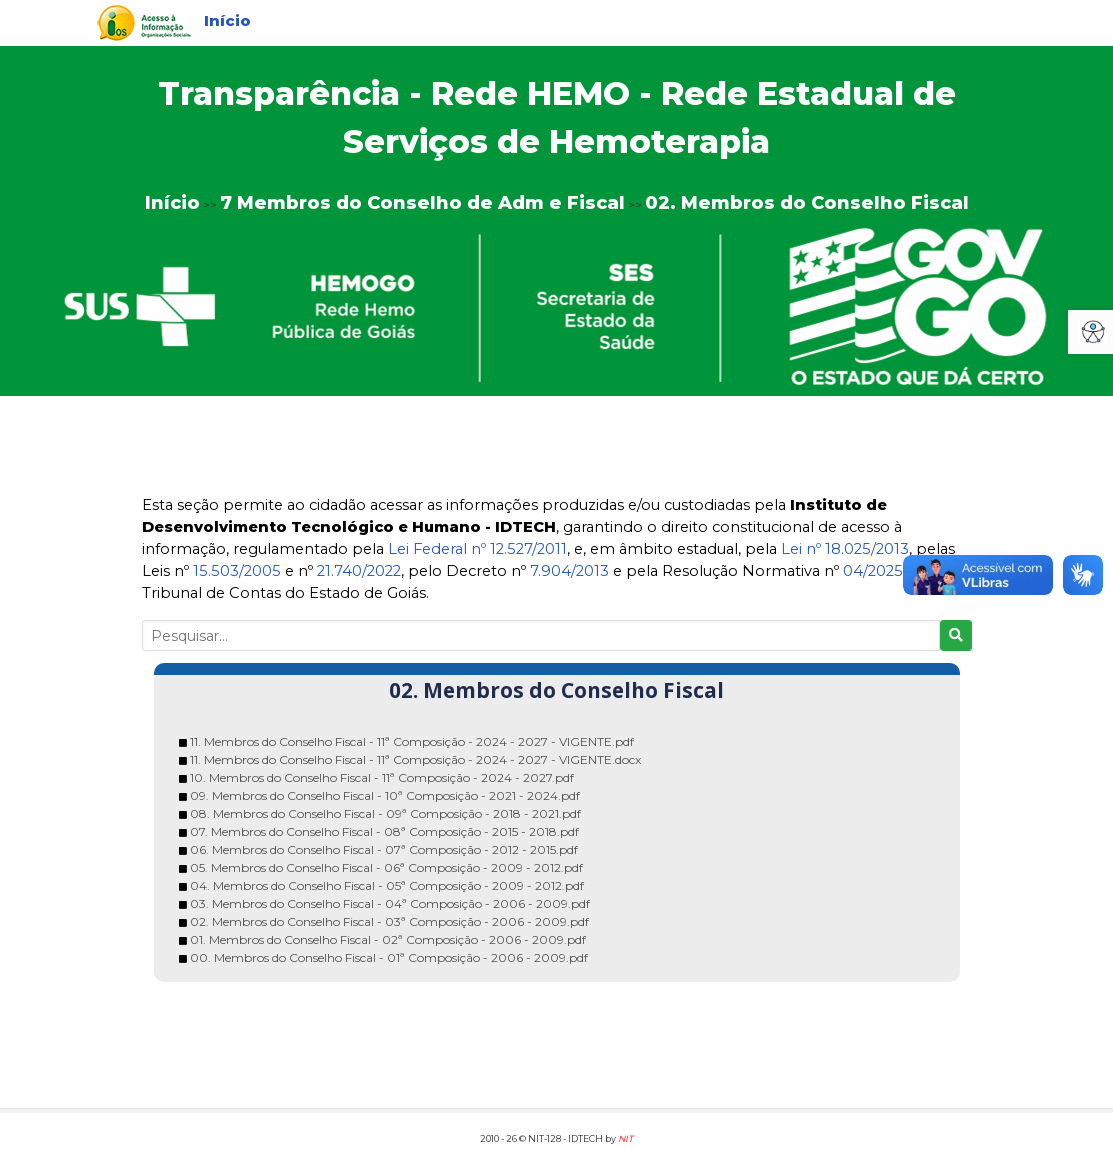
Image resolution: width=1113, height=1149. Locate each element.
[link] (144, 21)
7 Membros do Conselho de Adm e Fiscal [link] (422, 203)
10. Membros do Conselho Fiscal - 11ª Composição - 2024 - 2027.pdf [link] (382, 777)
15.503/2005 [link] (237, 571)
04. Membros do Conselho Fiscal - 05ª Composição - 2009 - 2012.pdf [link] (387, 885)
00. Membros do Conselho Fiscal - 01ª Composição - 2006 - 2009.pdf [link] (389, 957)
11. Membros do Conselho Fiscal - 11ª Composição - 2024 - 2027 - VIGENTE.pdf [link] (412, 741)
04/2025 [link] (873, 571)
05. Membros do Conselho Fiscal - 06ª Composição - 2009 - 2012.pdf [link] (386, 867)
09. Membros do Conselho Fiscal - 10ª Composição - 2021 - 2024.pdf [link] (385, 795)
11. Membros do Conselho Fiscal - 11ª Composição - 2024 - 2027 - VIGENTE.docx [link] (415, 759)
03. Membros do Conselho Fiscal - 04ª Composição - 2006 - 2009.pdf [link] (390, 903)
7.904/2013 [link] (569, 571)
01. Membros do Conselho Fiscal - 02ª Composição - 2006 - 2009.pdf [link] (388, 939)
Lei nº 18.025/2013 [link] (845, 549)
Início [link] (227, 20)
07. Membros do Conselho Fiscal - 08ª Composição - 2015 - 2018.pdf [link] (384, 831)
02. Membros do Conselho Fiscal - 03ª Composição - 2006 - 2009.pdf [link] (389, 921)
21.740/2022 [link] (359, 571)
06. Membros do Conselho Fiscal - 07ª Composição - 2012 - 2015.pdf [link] (384, 849)
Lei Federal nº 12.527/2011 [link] (477, 549)
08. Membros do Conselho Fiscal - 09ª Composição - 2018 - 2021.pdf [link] (385, 813)
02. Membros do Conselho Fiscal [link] (807, 203)
